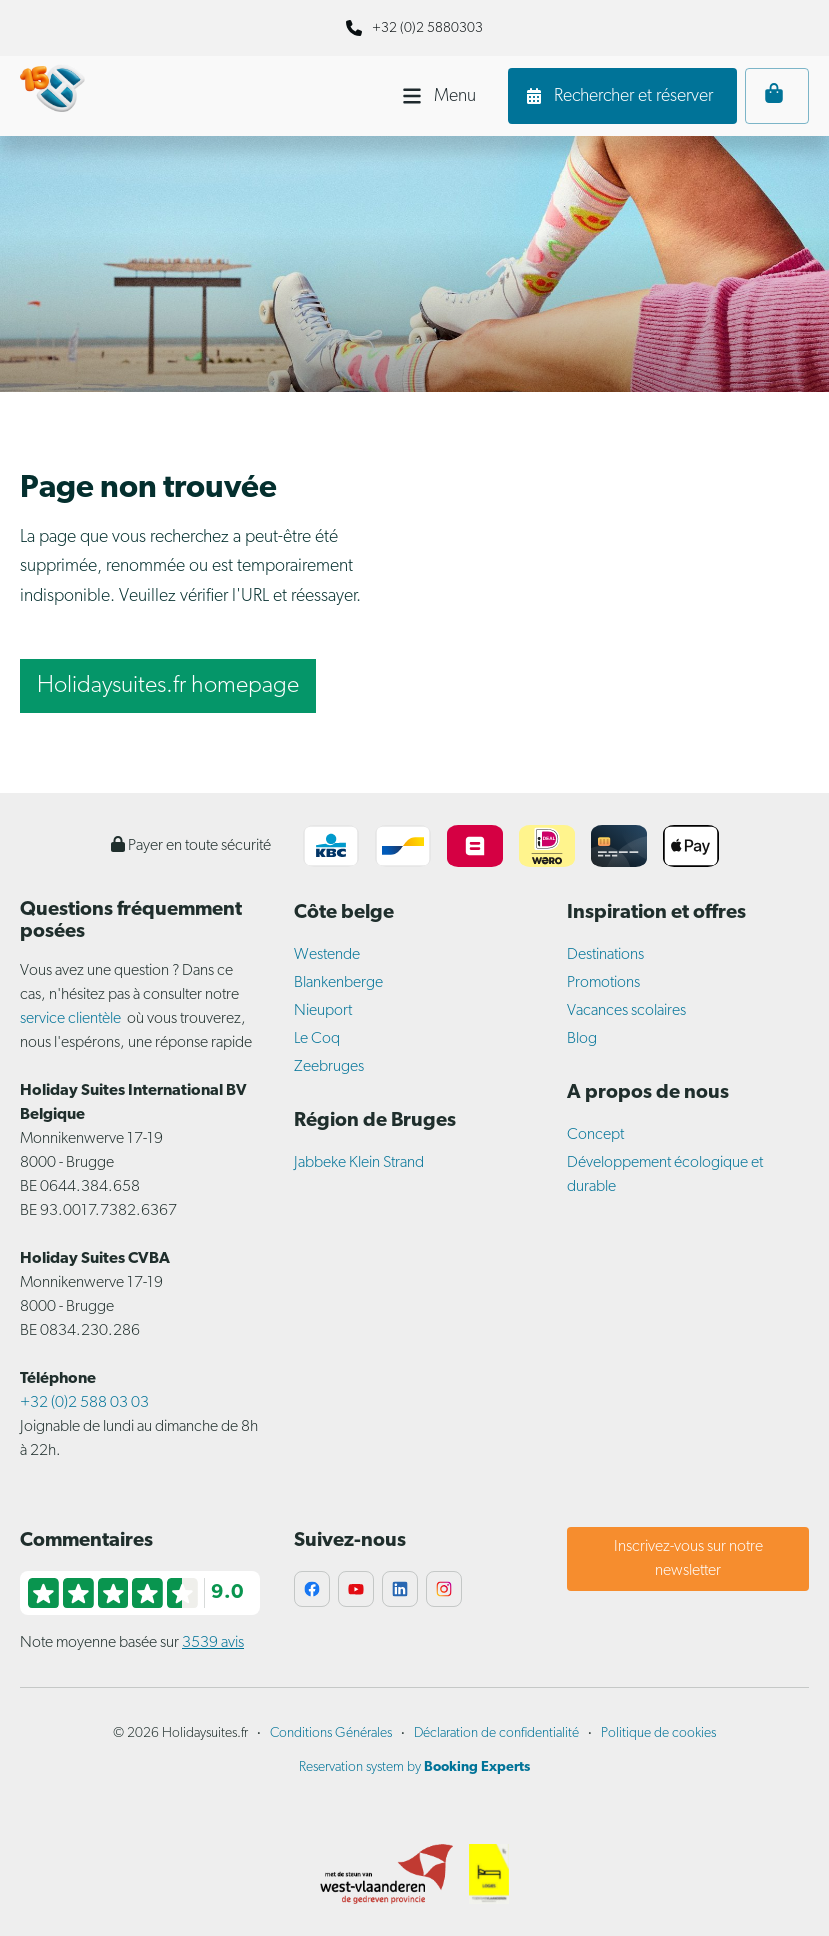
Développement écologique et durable (665, 1175)
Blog (582, 1039)
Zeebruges (329, 1067)
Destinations (605, 955)
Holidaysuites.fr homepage (168, 686)
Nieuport (323, 1011)
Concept (595, 1135)
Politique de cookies (658, 1733)
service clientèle (70, 1019)
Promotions (603, 983)
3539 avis (213, 1643)
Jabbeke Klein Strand (359, 1163)
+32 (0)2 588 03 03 (84, 1403)
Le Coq (317, 1039)
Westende (327, 955)
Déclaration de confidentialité (496, 1733)
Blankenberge (338, 983)
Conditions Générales (331, 1733)
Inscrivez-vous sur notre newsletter (688, 1559)
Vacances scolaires (626, 1011)
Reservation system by (414, 1767)
